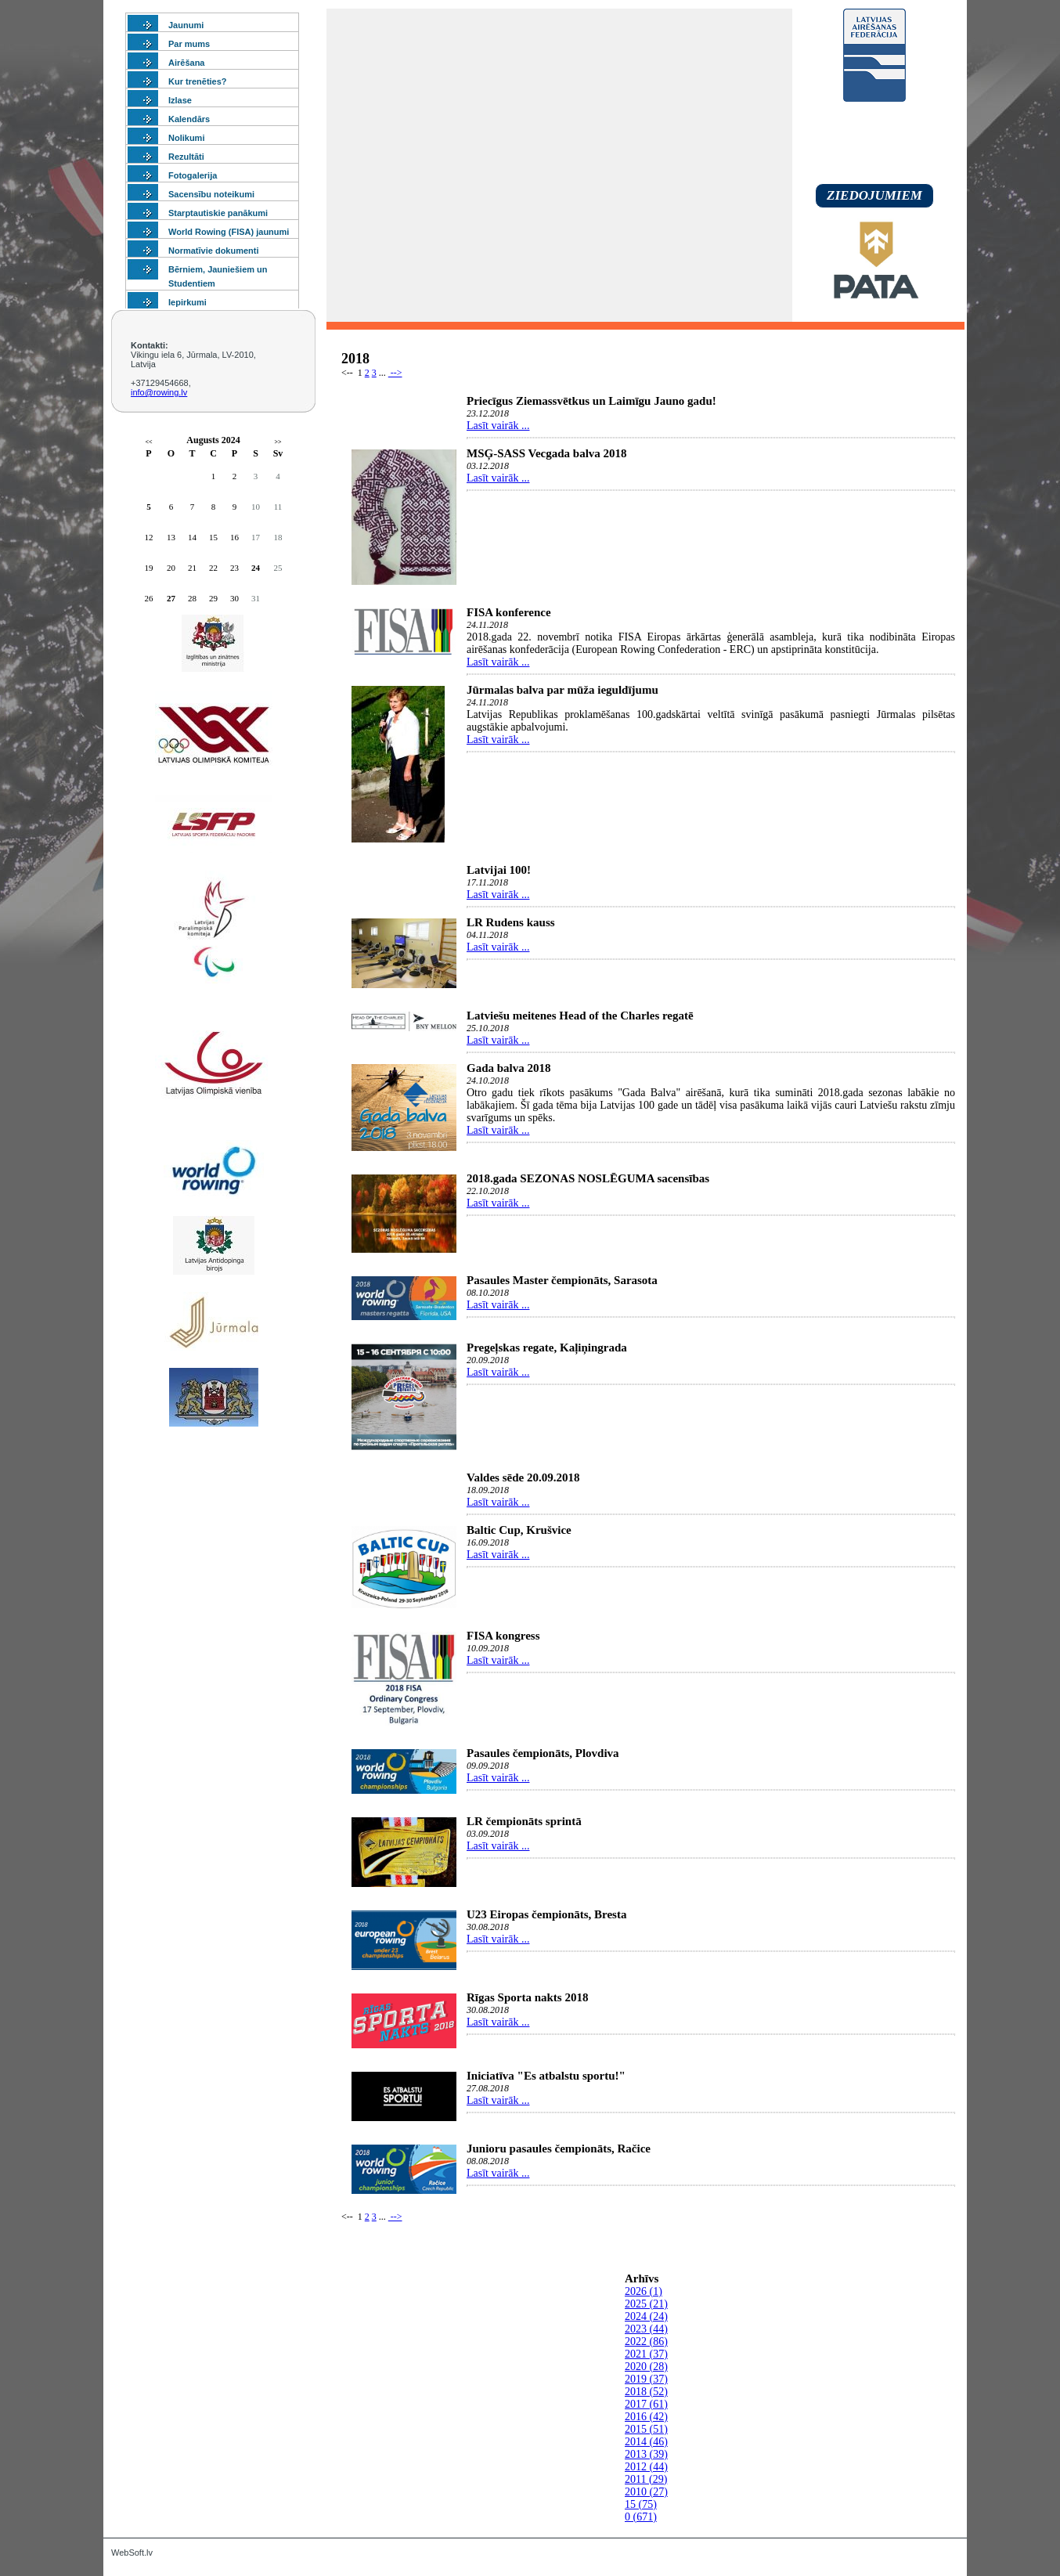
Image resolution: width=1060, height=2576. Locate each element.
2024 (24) (646, 2316)
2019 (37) (646, 2379)
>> (277, 442)
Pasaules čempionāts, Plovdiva (543, 1753)
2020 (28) (646, 2366)
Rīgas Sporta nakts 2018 (527, 1997)
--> (395, 372)
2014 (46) (646, 2442)
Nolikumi (186, 138)
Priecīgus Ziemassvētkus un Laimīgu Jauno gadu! (591, 401)
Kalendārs (189, 119)
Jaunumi (186, 25)
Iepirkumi (187, 302)
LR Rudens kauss (511, 922)
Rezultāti (186, 156)
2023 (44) (646, 2329)
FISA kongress (503, 1635)
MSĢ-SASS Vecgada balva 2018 (547, 453)
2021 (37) (646, 2354)
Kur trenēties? (197, 81)
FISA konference (509, 612)
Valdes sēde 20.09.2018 (523, 1477)
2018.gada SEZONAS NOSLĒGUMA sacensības (588, 1178)
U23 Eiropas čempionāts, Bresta (546, 1914)
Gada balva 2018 (509, 1068)
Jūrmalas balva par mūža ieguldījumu (562, 690)
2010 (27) (646, 2492)
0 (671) (641, 2517)
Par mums (189, 44)
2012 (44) (646, 2467)
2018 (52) (646, 2391)
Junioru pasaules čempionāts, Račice (559, 2148)
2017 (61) (646, 2404)
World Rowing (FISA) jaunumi (228, 231)
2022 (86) (646, 2341)
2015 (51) (646, 2429)
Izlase (180, 100)
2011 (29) (646, 2479)
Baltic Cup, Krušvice (519, 1530)
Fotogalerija (192, 175)
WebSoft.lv (132, 2552)
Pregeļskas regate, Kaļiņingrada (547, 1347)
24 (255, 567)
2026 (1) (643, 2291)
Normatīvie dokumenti (213, 250)
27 (171, 598)
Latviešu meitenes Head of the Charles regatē (580, 1015)
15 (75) (641, 2504)
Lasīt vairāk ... (498, 425)
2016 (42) (646, 2417)
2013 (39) (646, 2454)
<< (148, 442)
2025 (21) (646, 2304)
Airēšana (186, 62)
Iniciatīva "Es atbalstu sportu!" (546, 2075)
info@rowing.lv (159, 392)
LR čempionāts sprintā (524, 1821)
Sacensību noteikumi (211, 194)
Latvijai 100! (499, 870)
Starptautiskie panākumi (218, 213)
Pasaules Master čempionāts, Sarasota (562, 1280)
